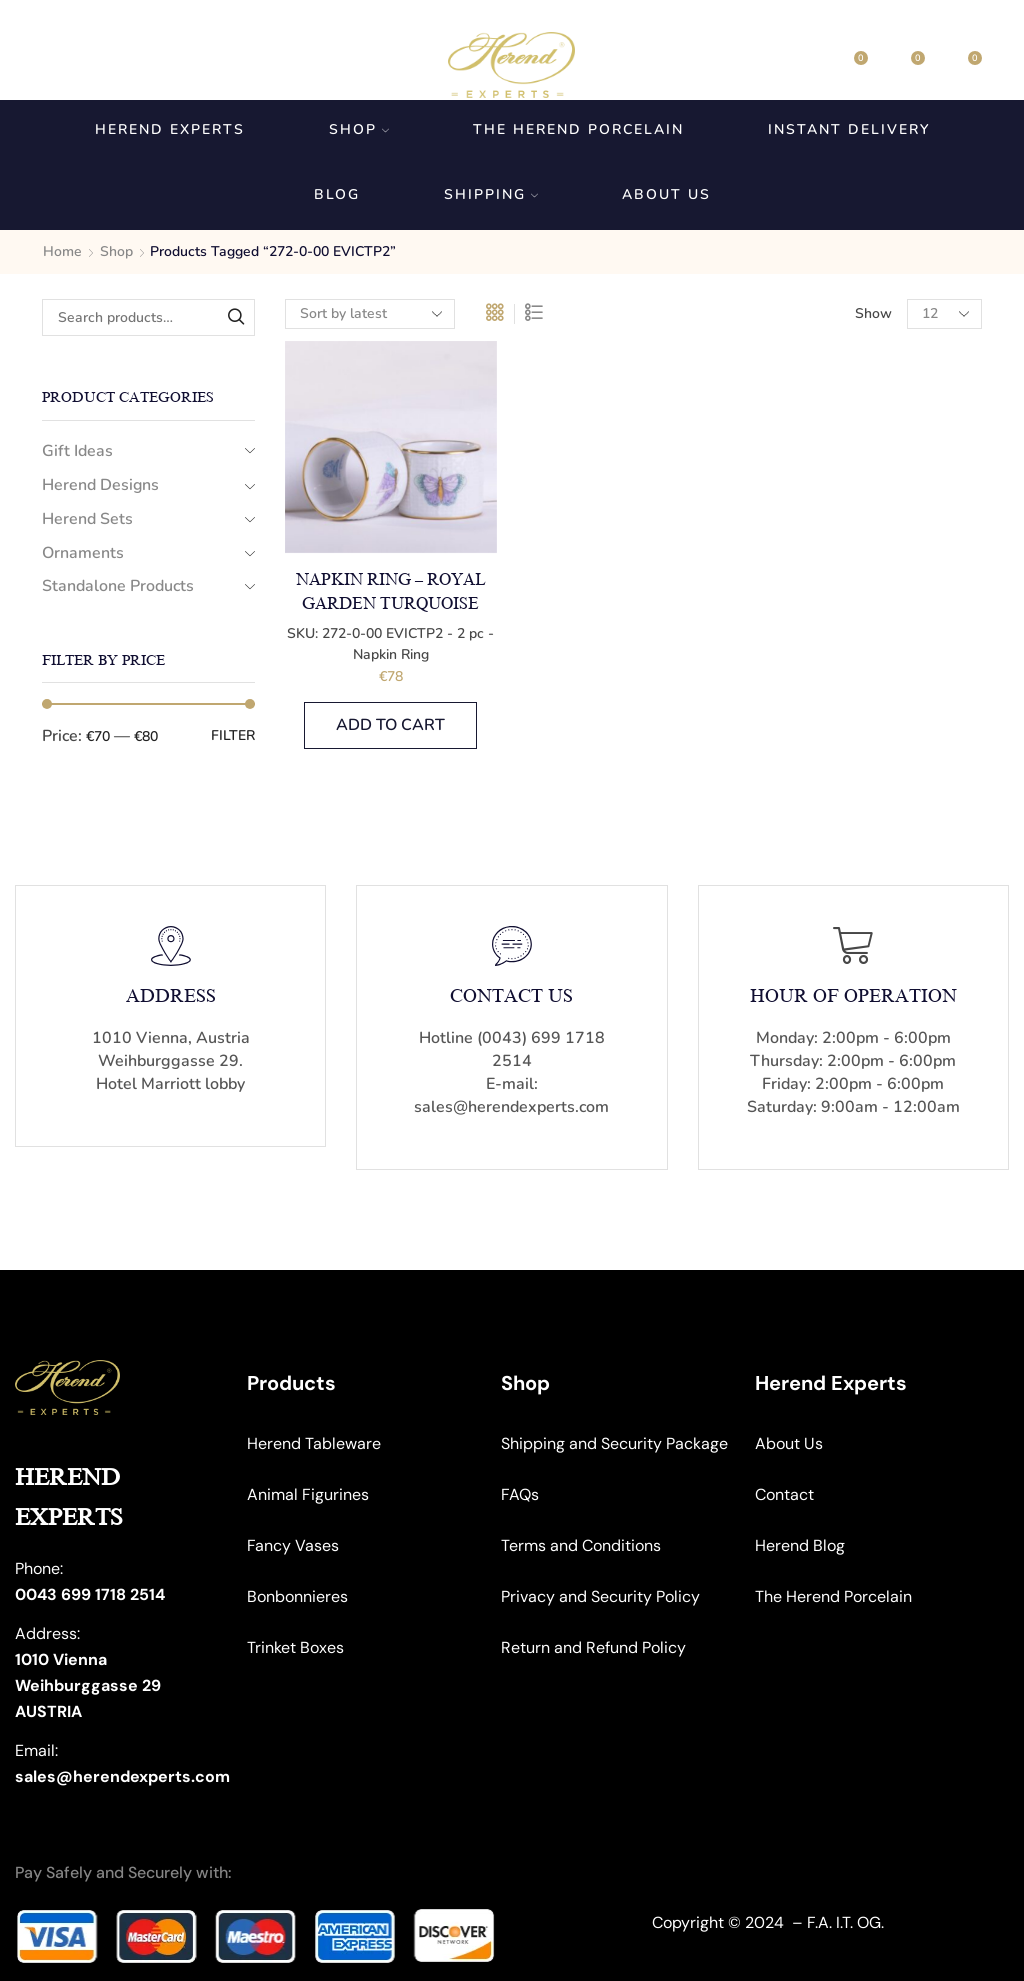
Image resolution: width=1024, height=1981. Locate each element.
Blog (337, 194)
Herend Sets (87, 519)
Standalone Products (118, 586)
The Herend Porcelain (578, 129)
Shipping (491, 194)
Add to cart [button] (390, 725)
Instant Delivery (849, 129)
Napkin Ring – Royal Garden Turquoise (391, 592)
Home (62, 251)
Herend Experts (170, 129)
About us (666, 194)
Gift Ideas (77, 451)
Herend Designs (100, 485)
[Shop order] (370, 314)
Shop (359, 129)
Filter (233, 735)
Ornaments (83, 553)
